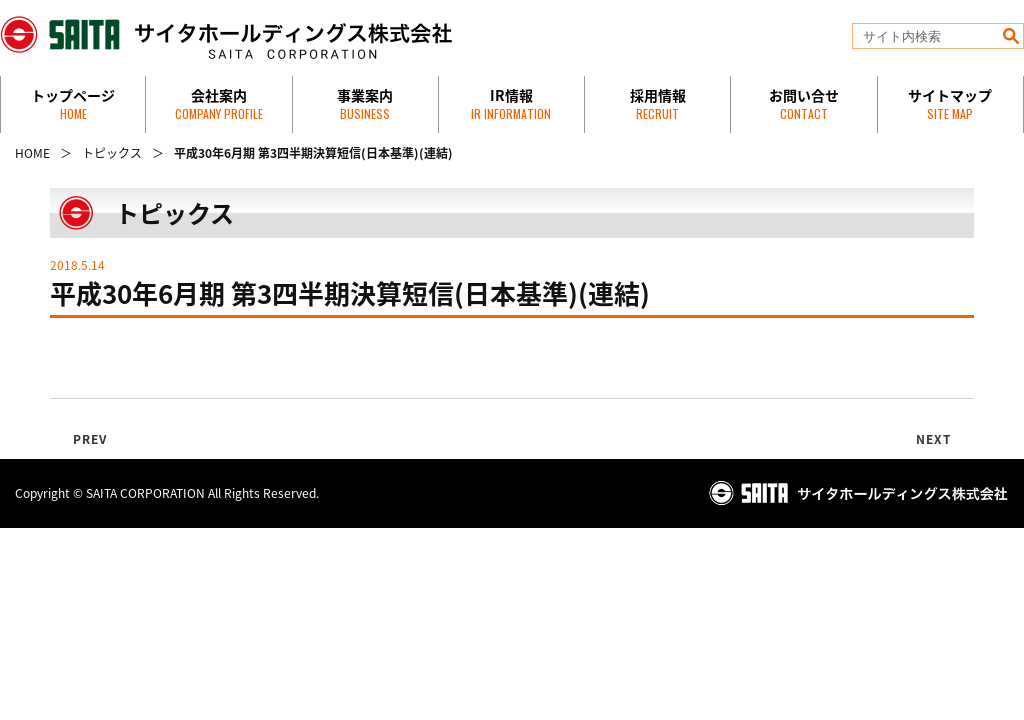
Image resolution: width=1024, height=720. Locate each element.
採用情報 (658, 103)
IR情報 (511, 103)
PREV (90, 439)
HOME (32, 153)
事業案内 (365, 103)
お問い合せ (804, 103)
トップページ (73, 103)
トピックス (112, 153)
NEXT (934, 439)
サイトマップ (950, 103)
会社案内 (219, 103)
